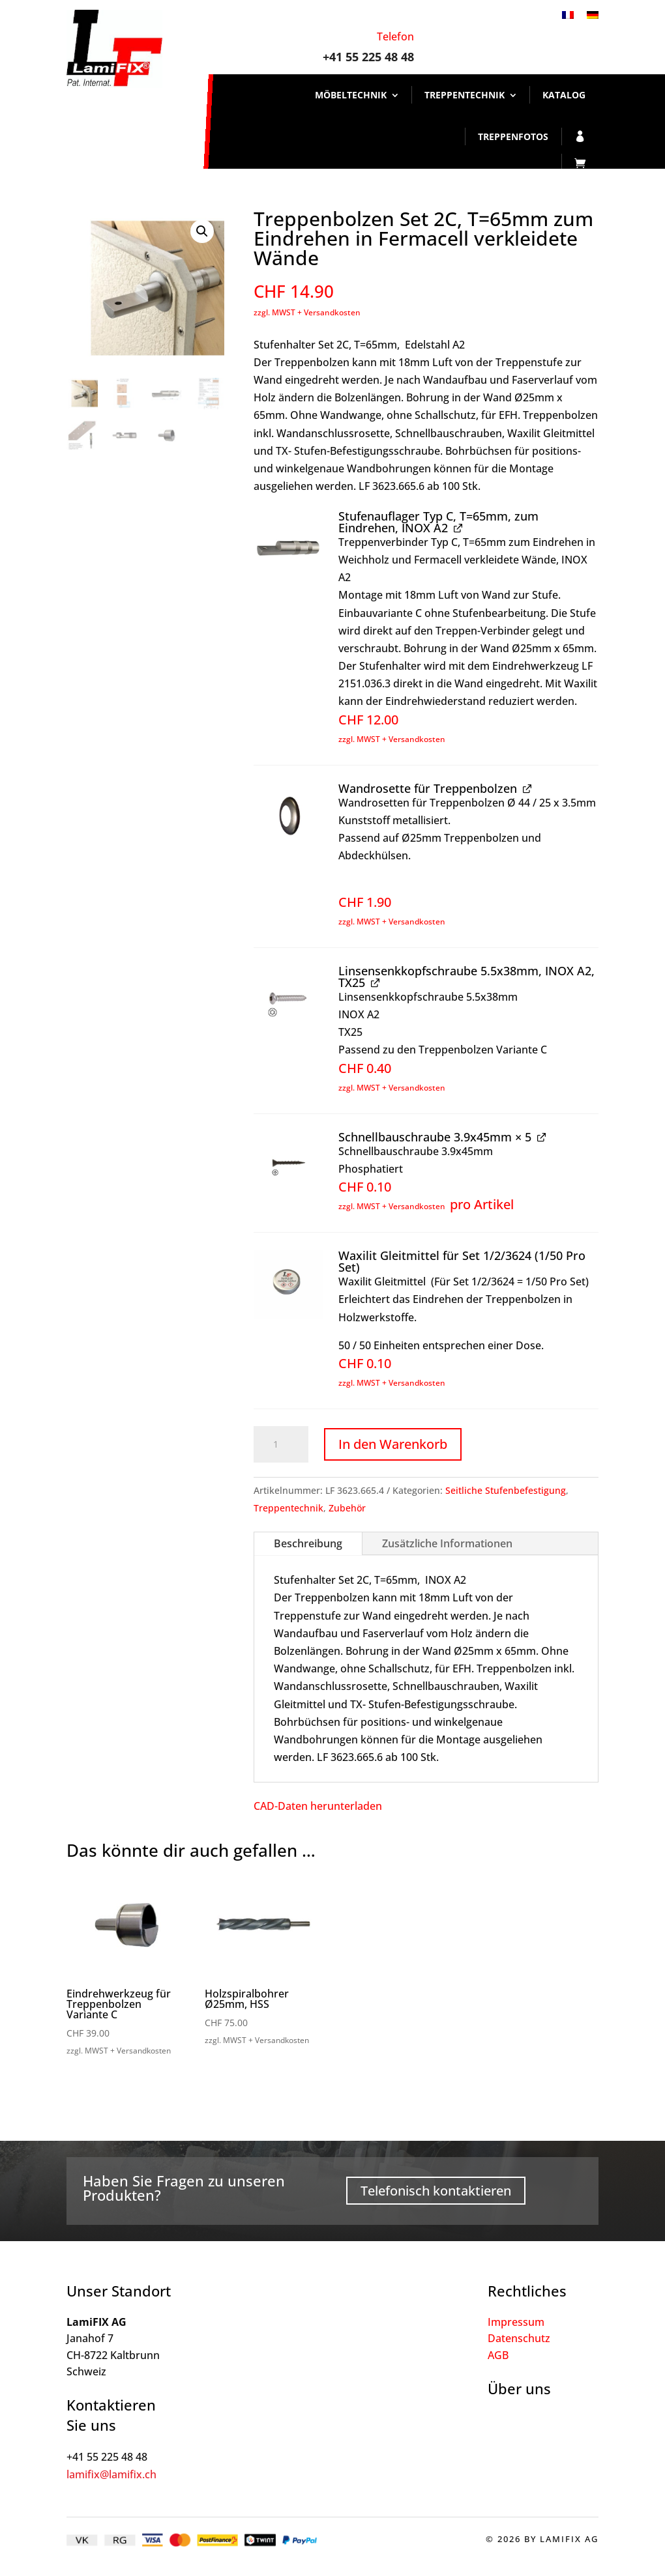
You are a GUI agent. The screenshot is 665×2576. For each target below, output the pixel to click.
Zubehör (347, 1508)
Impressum (516, 2322)
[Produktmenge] (281, 1444)
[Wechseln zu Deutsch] (592, 14)
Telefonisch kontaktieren (436, 2190)
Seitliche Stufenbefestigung (505, 1490)
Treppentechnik (464, 95)
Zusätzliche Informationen (447, 1543)
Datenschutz (519, 2338)
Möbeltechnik (351, 95)
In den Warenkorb (392, 1444)
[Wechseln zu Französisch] (567, 14)
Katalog (563, 95)
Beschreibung (308, 1543)
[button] (202, 231)
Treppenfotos (513, 136)
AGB (498, 2355)
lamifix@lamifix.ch (111, 2474)
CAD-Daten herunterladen (318, 1806)
